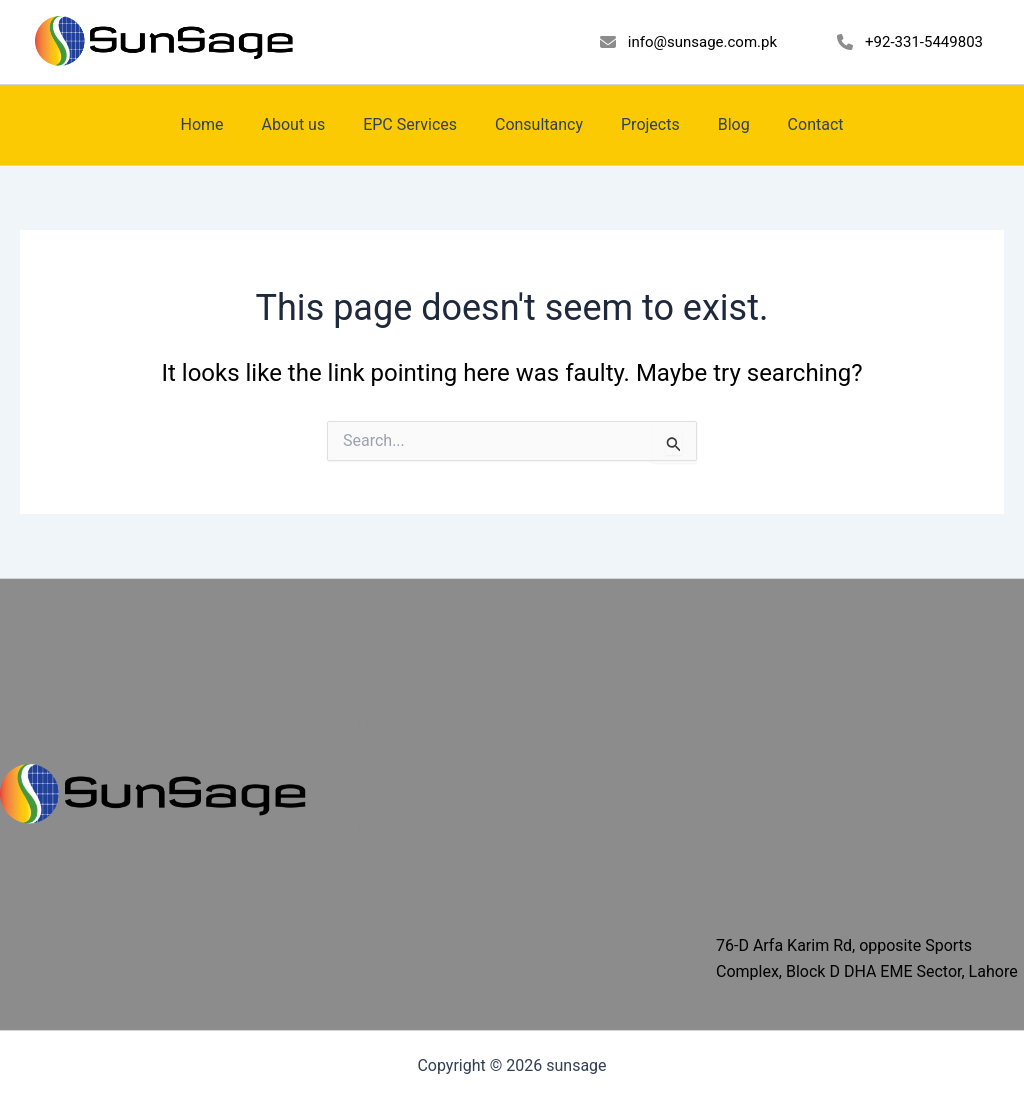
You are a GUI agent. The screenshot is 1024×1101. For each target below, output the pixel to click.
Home (219, 124)
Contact (798, 124)
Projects (644, 124)
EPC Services (416, 124)
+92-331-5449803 (924, 42)
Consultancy (539, 124)
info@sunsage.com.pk (702, 42)
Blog (722, 124)
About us (305, 124)
